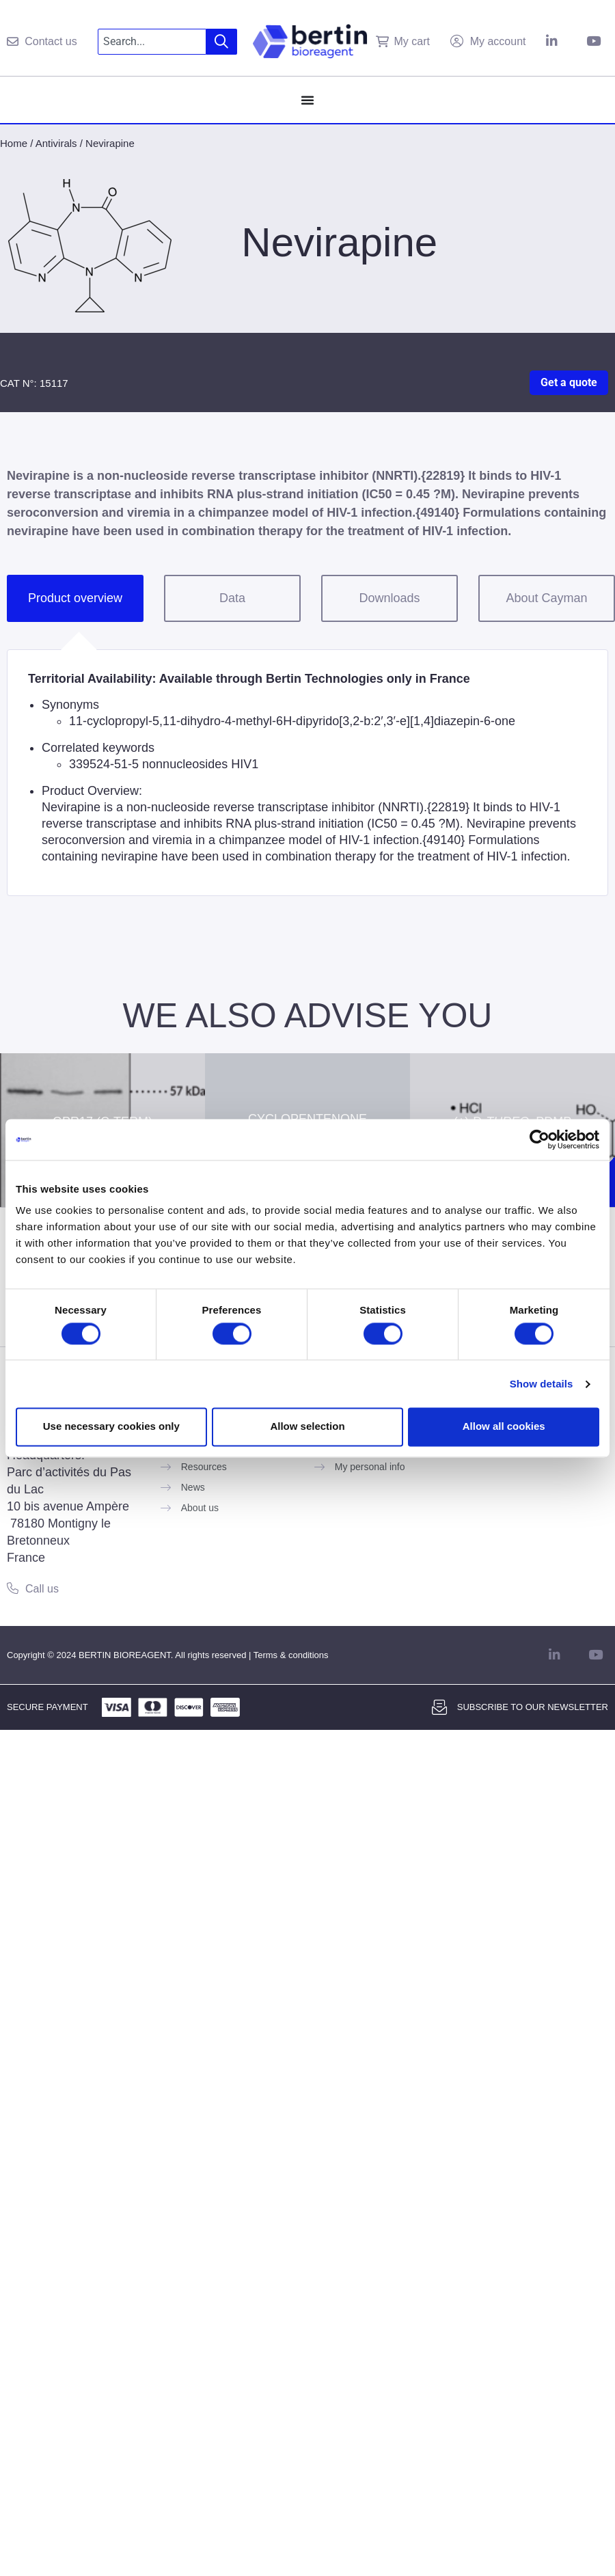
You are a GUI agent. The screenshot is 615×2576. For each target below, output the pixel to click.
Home (13, 143)
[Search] (221, 42)
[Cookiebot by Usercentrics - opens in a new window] (539, 1139)
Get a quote (569, 382)
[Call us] (12, 1588)
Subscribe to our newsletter (532, 1707)
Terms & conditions (291, 1655)
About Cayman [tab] (546, 598)
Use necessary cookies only (111, 1427)
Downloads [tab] (389, 598)
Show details (541, 1383)
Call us (42, 1589)
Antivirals (56, 143)
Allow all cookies (504, 1427)
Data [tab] (232, 598)
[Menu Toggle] (307, 100)
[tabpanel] (307, 772)
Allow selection (307, 1427)
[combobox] (152, 42)
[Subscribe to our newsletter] (439, 1707)
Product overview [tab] (75, 598)
